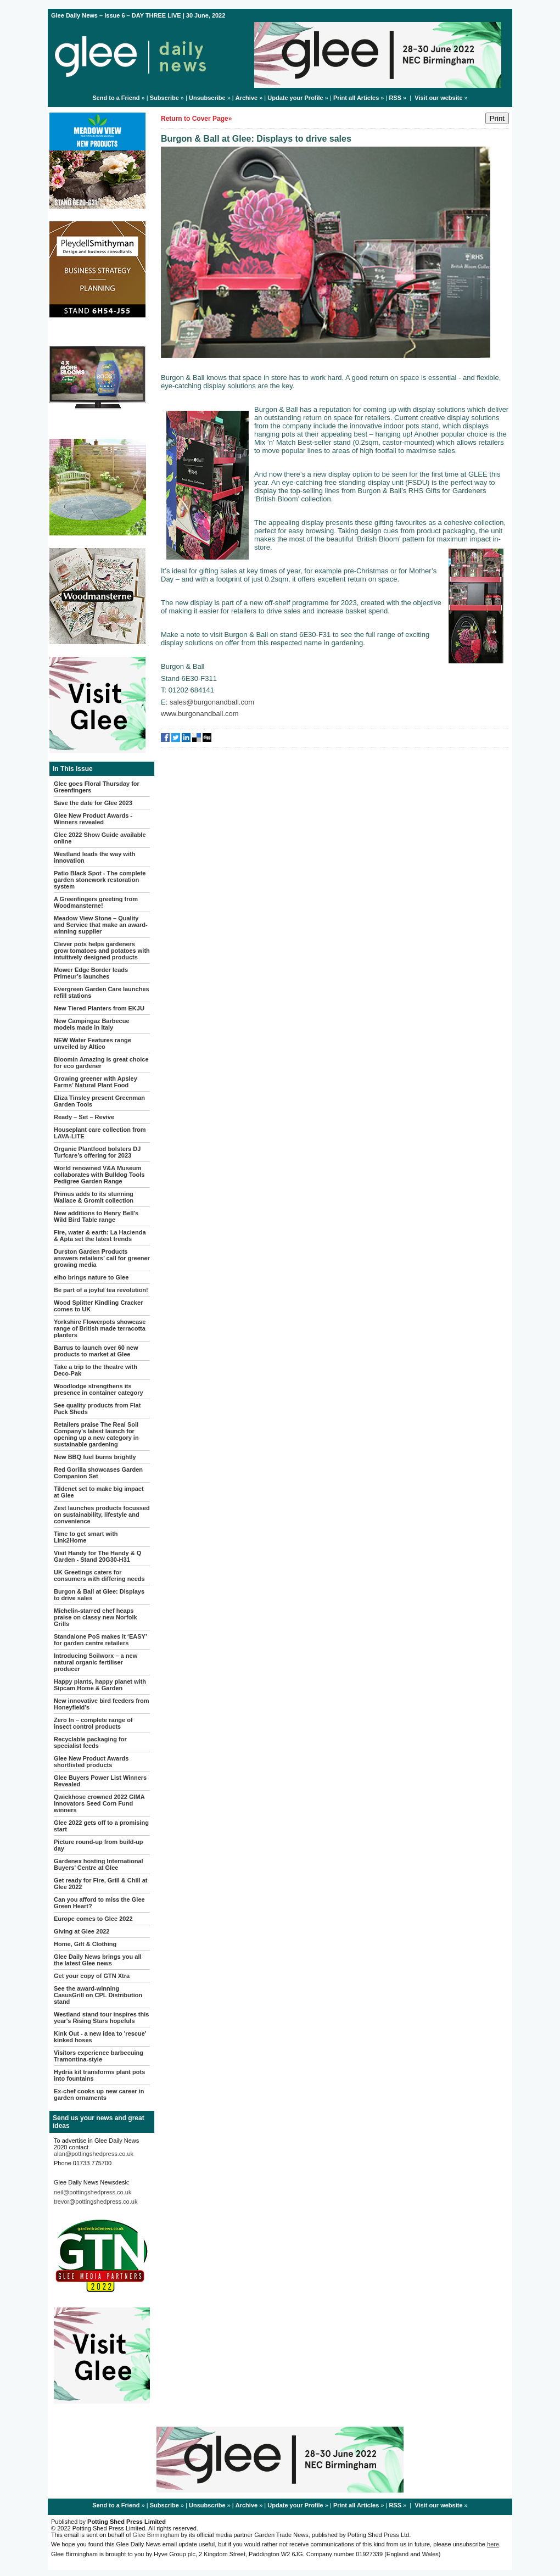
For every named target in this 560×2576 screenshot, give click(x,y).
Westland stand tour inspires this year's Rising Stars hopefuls (101, 2017)
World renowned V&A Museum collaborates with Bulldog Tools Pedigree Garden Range (99, 1174)
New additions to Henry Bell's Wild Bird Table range (96, 1216)
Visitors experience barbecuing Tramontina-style (98, 2056)
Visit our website (438, 97)
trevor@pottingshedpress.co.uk (95, 2201)
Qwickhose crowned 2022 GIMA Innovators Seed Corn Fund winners (99, 1803)
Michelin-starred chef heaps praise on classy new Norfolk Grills (95, 1617)
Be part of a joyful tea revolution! (101, 1290)
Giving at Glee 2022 (82, 1931)
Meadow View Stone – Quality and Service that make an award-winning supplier (101, 925)
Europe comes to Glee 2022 (93, 1918)
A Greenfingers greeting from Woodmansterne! (96, 902)
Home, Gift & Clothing (85, 1944)
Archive (246, 97)
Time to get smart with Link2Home (86, 1537)
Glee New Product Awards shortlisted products (91, 1761)
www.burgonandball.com (200, 713)
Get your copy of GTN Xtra (92, 1975)
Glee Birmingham (156, 2535)
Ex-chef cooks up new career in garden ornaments (99, 2094)
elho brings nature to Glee (91, 1277)
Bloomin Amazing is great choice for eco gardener (101, 1062)
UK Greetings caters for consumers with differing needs (99, 1575)
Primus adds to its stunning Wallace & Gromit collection (93, 1197)
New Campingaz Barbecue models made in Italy (92, 1024)
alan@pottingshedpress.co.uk (93, 2153)
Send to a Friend (115, 97)
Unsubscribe (207, 97)
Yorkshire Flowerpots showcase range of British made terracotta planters (99, 1328)
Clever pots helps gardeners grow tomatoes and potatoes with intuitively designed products (102, 950)
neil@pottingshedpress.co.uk (92, 2192)
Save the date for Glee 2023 (93, 803)
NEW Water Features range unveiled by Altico (92, 1043)
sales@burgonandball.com (212, 702)
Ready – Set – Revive (84, 1117)
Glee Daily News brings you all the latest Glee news (98, 1959)
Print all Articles (356, 97)
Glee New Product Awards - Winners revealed (93, 818)
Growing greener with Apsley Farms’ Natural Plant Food (95, 1081)
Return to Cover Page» (196, 118)
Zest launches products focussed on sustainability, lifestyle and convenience (102, 1514)
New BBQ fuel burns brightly (95, 1457)
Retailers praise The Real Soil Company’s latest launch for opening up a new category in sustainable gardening (96, 1434)
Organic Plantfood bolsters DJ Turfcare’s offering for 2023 (97, 1152)
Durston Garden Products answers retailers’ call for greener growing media (102, 1258)
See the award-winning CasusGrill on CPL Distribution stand (98, 1995)
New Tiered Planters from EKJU (99, 1008)
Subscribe (164, 97)
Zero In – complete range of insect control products (93, 1723)
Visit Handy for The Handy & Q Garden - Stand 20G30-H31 (97, 1556)
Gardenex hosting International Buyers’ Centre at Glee (98, 1864)
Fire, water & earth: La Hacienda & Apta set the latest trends (100, 1235)
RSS (395, 97)
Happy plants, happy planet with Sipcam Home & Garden (100, 1684)
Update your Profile (295, 97)
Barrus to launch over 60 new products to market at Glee (96, 1350)
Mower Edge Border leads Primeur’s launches (91, 973)
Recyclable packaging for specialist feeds (90, 1742)
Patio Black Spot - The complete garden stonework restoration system (99, 880)
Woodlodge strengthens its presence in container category (98, 1389)
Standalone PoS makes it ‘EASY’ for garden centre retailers (100, 1639)
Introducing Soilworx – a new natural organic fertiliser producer (95, 1662)
